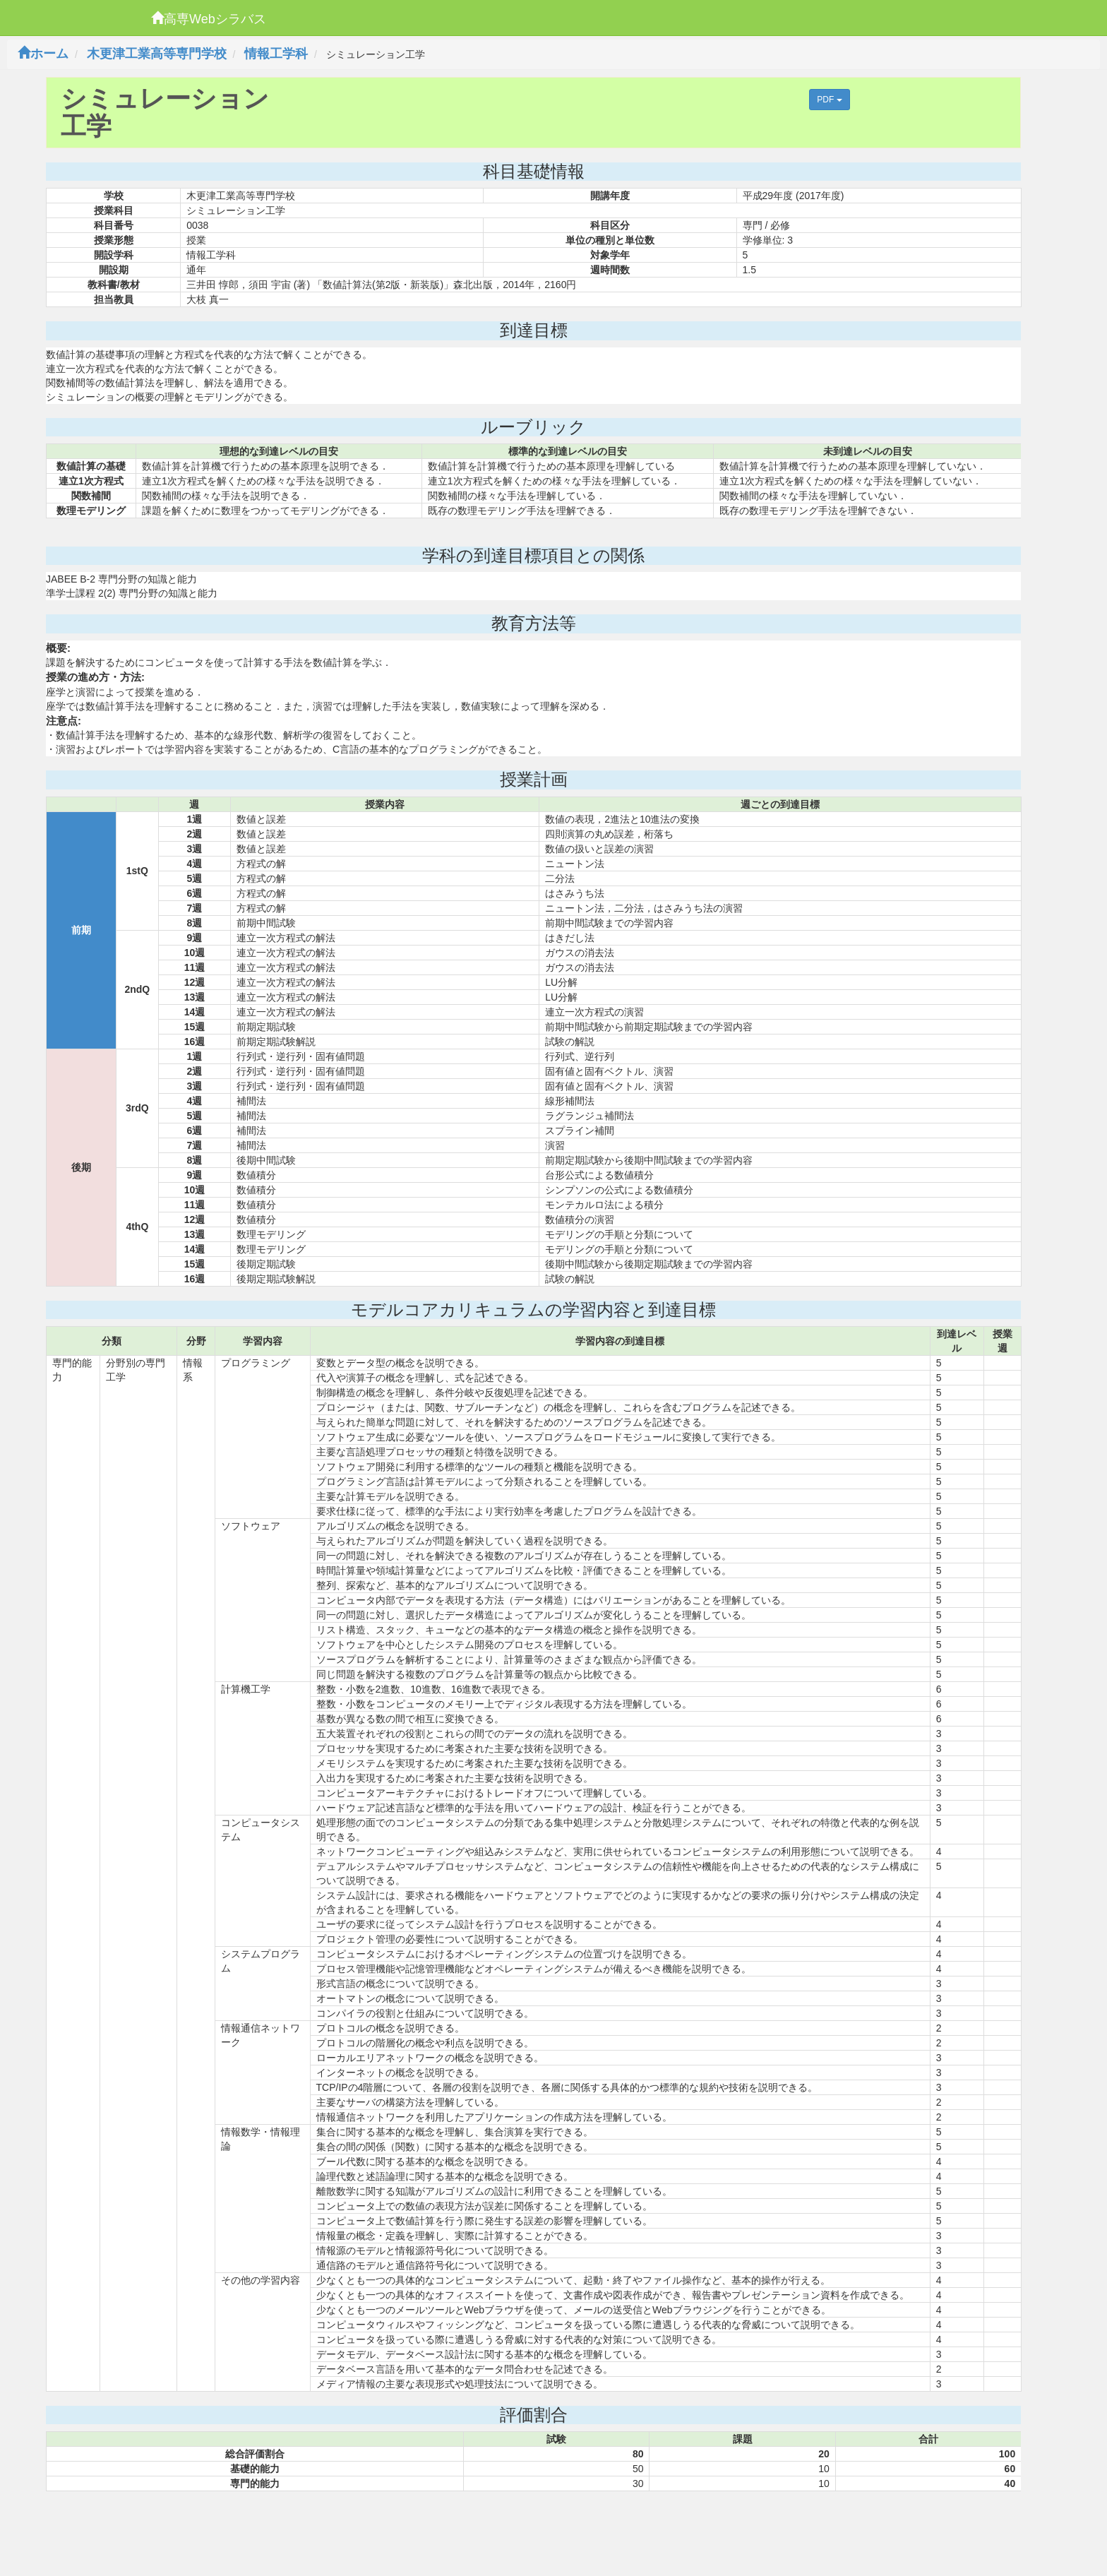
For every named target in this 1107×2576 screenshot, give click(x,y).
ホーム (43, 54)
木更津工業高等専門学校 (157, 54)
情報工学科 (276, 54)
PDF (829, 100)
